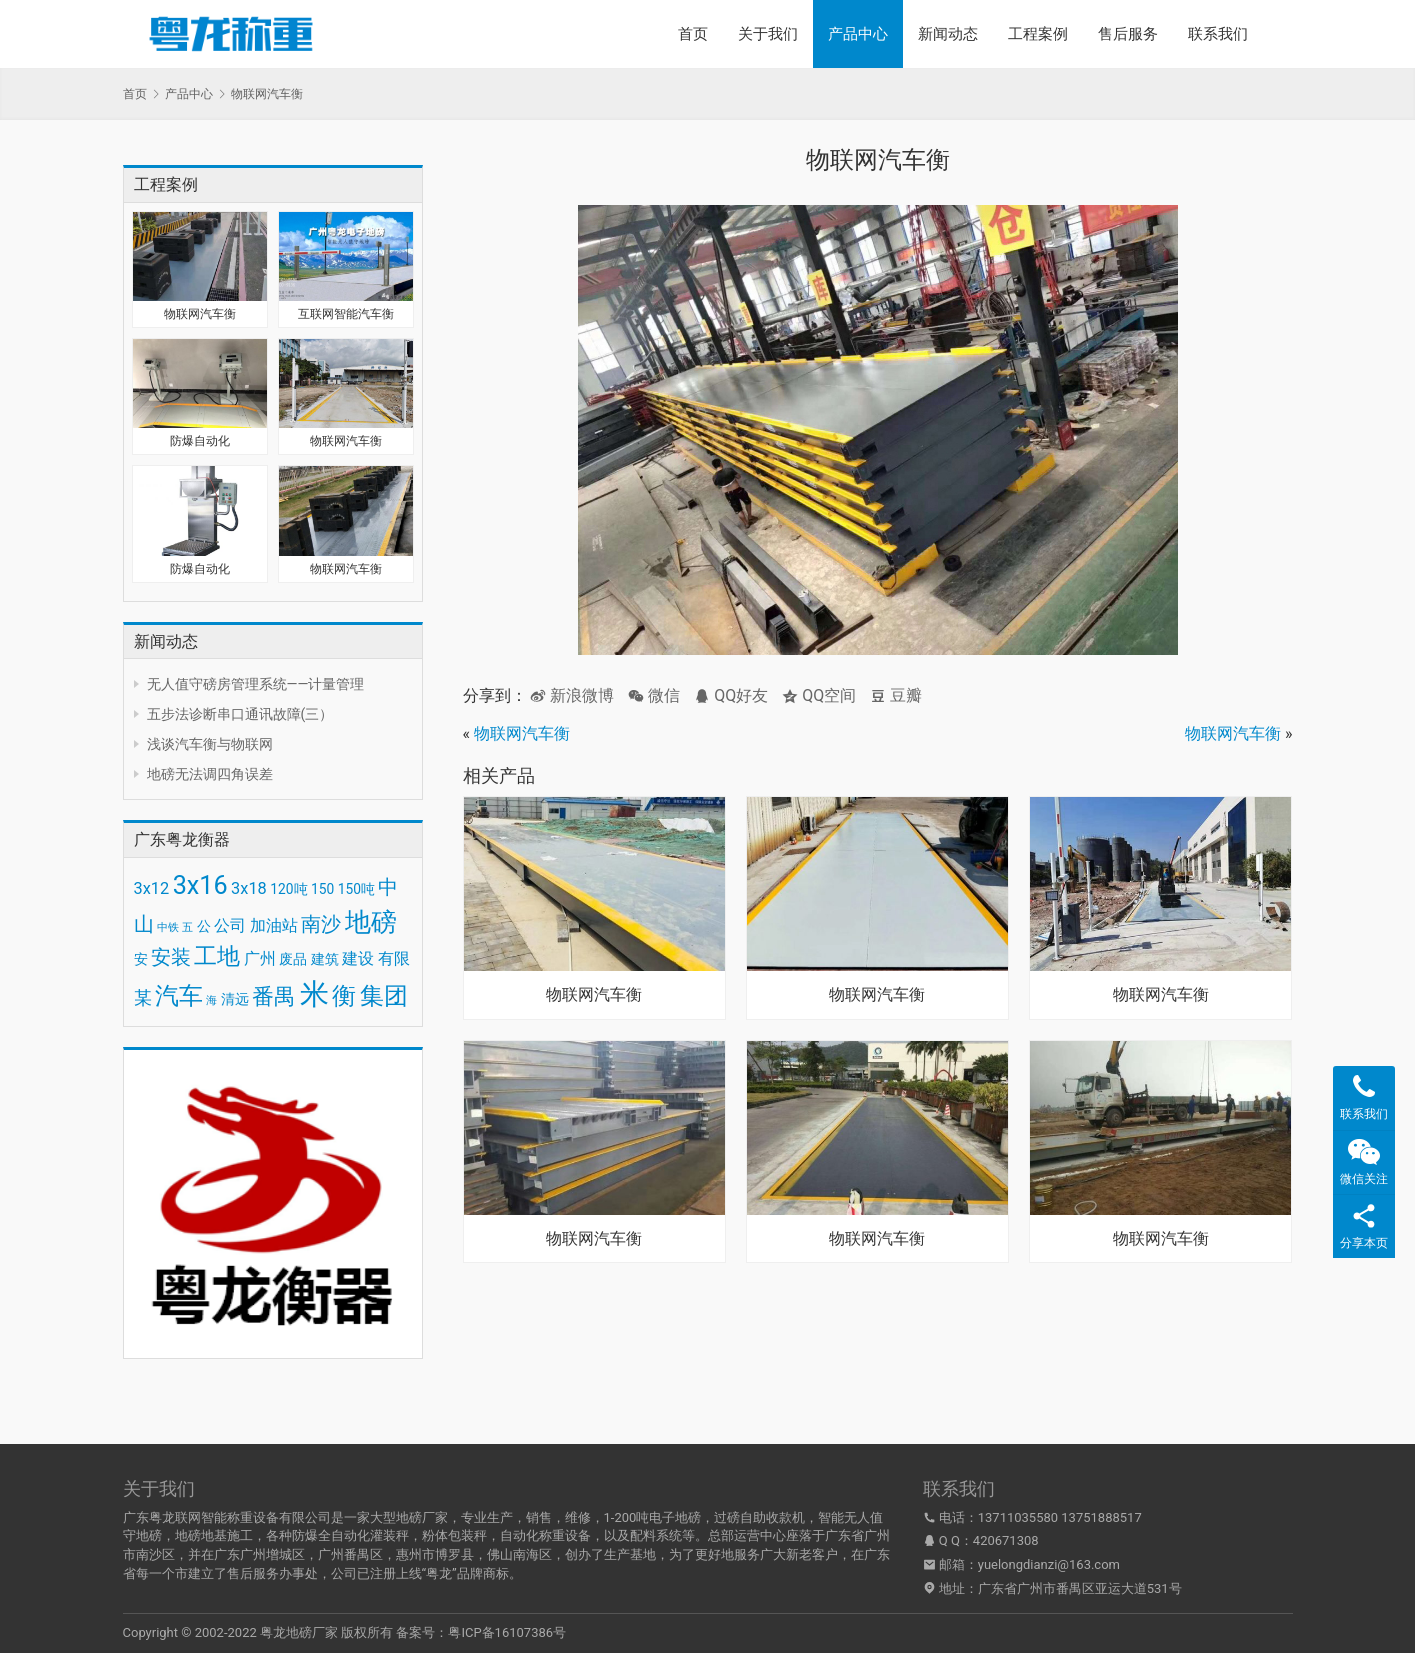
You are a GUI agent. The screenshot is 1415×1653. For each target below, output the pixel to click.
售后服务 (1128, 34)
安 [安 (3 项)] (141, 959)
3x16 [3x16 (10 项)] (200, 885)
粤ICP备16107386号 (507, 1632)
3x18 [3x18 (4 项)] (249, 888)
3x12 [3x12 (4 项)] (152, 888)
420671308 (1006, 1540)
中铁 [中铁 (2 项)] (168, 927)
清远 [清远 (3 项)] (235, 999)
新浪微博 (572, 695)
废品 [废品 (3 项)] (293, 959)
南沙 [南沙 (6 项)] (321, 924)
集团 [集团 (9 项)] (384, 996)
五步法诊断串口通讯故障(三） (240, 714)
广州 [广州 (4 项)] (260, 958)
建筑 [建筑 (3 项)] (325, 959)
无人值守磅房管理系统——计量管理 (256, 684)
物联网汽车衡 (200, 314)
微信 (654, 695)
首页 (693, 34)
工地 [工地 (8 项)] (217, 956)
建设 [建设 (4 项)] (358, 958)
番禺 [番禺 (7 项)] (274, 996)
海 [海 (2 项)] (211, 1000)
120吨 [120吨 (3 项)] (288, 889)
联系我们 (1218, 34)
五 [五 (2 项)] (187, 927)
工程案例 (1038, 34)
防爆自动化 (200, 441)
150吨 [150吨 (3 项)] (356, 889)
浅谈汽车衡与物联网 (210, 744)
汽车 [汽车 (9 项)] (179, 996)
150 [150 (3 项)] (322, 889)
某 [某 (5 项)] (143, 998)
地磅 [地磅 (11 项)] (371, 922)
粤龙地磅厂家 (299, 1632)
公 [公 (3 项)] (204, 926)
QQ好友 (731, 695)
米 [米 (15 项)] (314, 994)
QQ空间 (819, 695)
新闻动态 (948, 34)
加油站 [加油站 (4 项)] (274, 925)
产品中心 (858, 34)
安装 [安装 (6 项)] (171, 957)
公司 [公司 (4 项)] (230, 925)
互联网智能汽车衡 (346, 314)
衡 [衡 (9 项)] (344, 996)
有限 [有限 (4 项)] (394, 958)
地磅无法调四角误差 (210, 774)
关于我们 (768, 34)
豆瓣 (896, 695)
